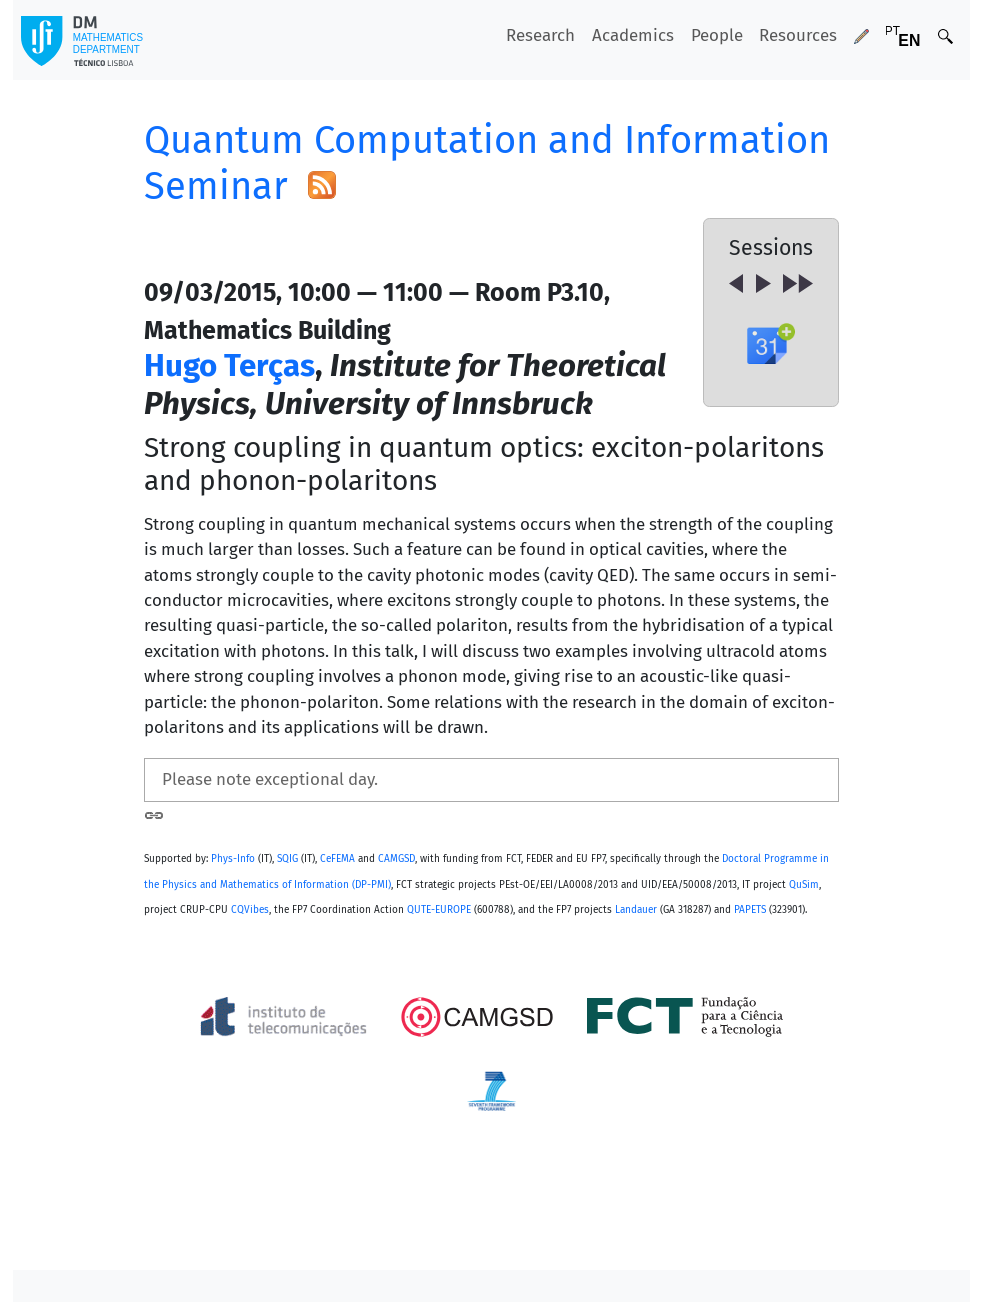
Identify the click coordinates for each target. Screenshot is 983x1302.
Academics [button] (633, 35)
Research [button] (540, 35)
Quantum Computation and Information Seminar (487, 163)
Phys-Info (233, 859)
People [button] (717, 35)
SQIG (287, 859)
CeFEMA (337, 859)
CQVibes (250, 910)
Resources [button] (798, 35)
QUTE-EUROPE (439, 910)
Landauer (636, 910)
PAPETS (750, 910)
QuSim (804, 885)
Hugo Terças (229, 365)
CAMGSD (396, 859)
